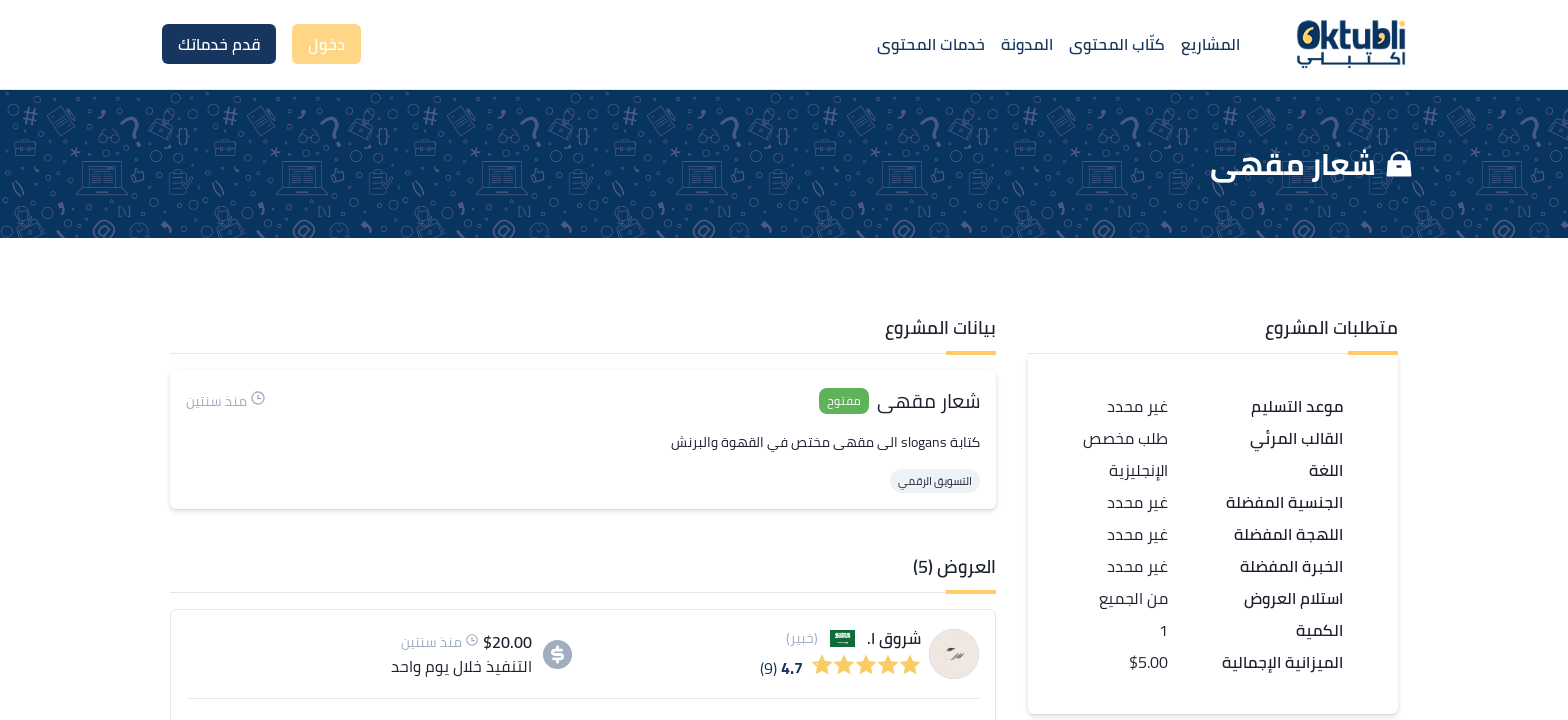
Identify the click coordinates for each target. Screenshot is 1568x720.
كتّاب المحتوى (1117, 44)
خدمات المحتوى (931, 44)
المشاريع (1210, 44)
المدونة (1027, 44)
